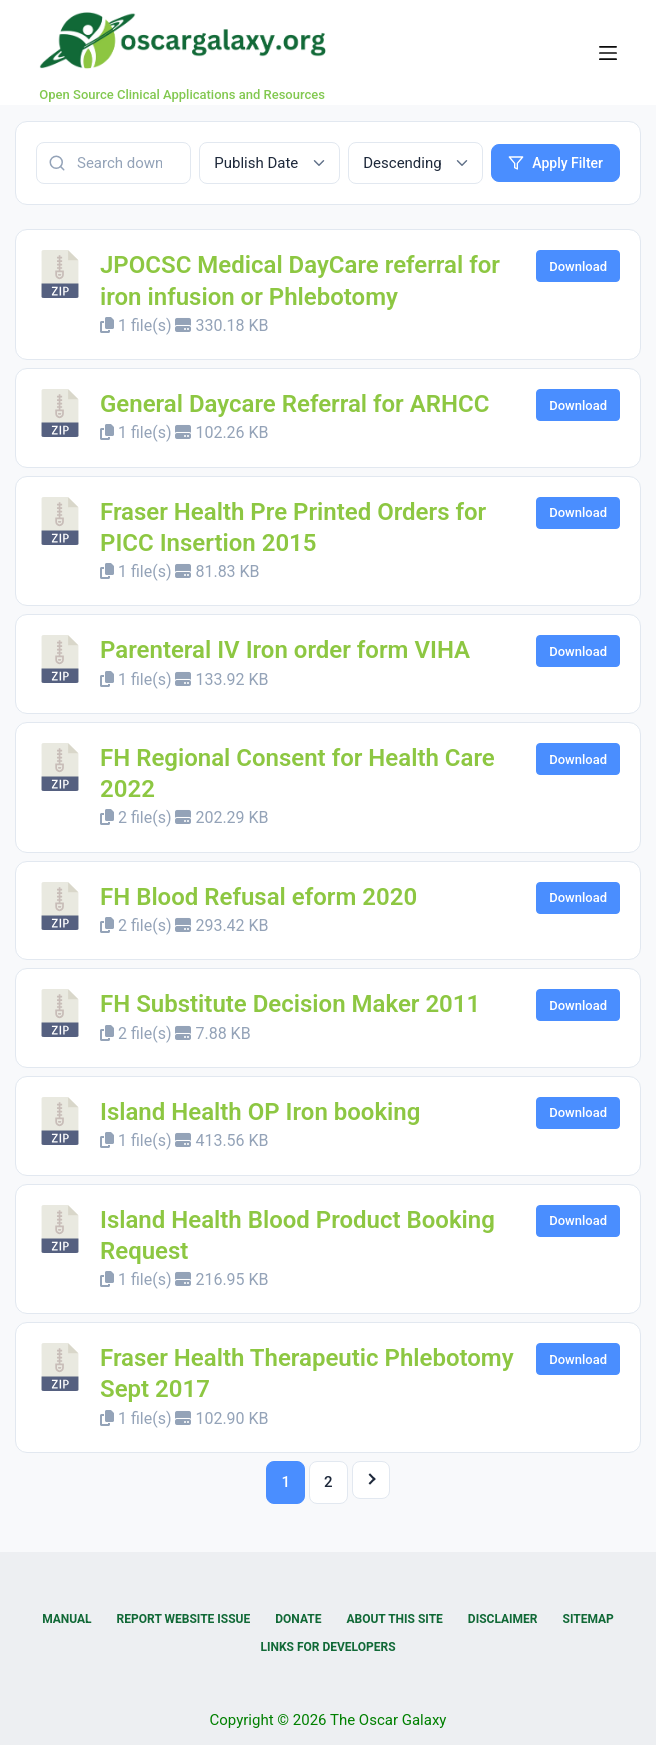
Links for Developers (327, 1647)
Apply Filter (555, 163)
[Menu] (608, 53)
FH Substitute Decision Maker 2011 (290, 1004)
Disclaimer (503, 1619)
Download (578, 266)
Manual (66, 1619)
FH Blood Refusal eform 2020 (258, 897)
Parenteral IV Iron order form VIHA (285, 650)
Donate (298, 1619)
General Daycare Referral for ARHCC (294, 404)
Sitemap (588, 1619)
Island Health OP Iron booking (260, 1112)
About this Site (394, 1619)
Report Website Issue (184, 1619)
